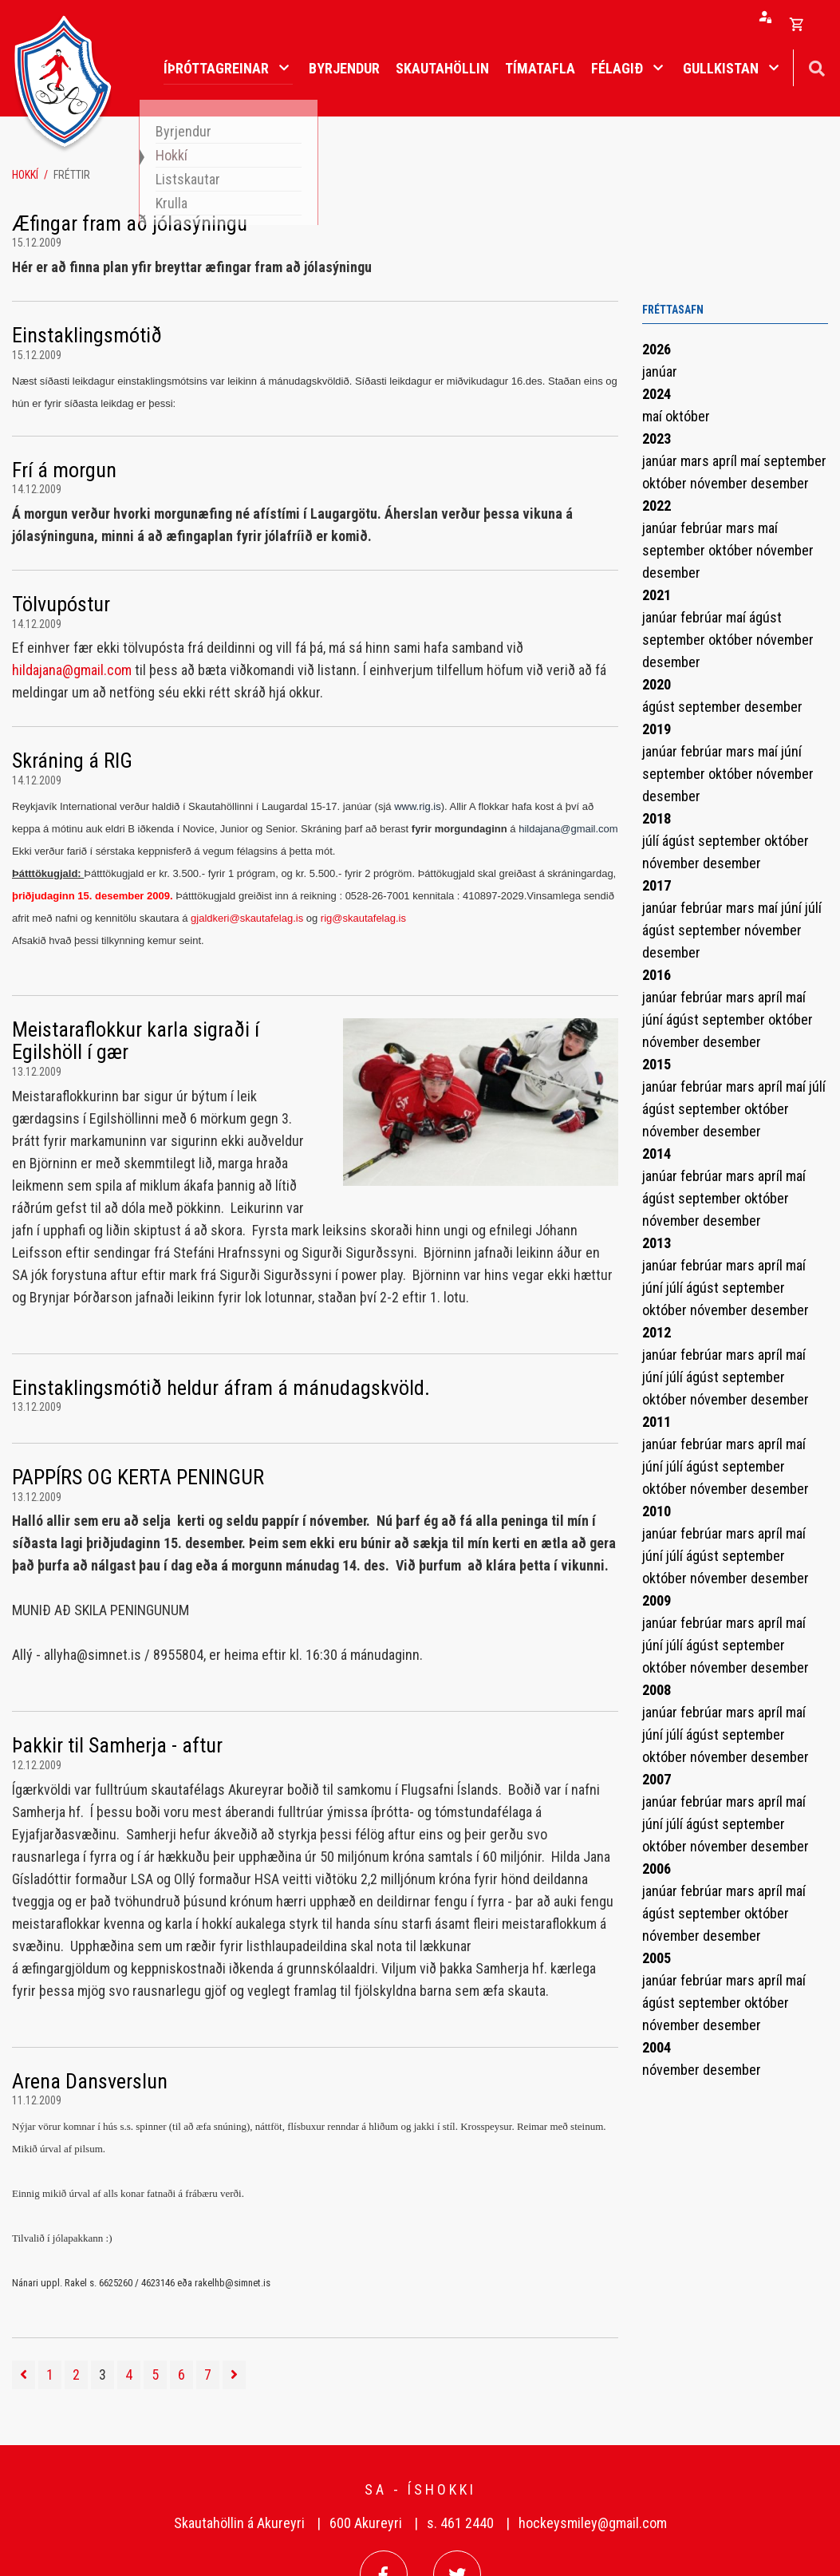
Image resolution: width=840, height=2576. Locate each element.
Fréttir (71, 174)
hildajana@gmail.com (72, 670)
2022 (656, 505)
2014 (656, 1153)
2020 (656, 684)
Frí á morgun (64, 470)
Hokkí (25, 174)
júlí (652, 840)
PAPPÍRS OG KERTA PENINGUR (138, 1477)
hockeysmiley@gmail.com (593, 2523)
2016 (656, 974)
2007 (656, 1779)
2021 (656, 595)
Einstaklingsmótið (87, 335)
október (687, 416)
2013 (656, 1243)
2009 (656, 1600)
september (794, 460)
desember (780, 483)
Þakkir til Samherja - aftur (117, 1745)
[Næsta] (234, 2375)
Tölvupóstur (61, 604)
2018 (656, 818)
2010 (656, 1511)
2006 (656, 1868)
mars (696, 460)
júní (791, 751)
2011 (656, 1421)
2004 (656, 2047)
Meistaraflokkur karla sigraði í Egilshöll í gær (135, 1041)
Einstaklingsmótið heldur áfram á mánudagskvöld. (221, 1388)
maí (653, 416)
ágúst (765, 617)
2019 (656, 729)
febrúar (703, 528)
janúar (659, 371)
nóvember (720, 483)
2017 (656, 885)
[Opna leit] (816, 66)
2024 (656, 393)
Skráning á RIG (72, 760)
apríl (726, 460)
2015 (656, 1064)
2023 (656, 438)
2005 (656, 1958)
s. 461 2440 (460, 2523)
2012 (656, 1332)
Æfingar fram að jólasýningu (129, 223)
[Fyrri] (23, 2375)
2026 (656, 349)
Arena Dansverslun (90, 2081)
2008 (656, 1689)
